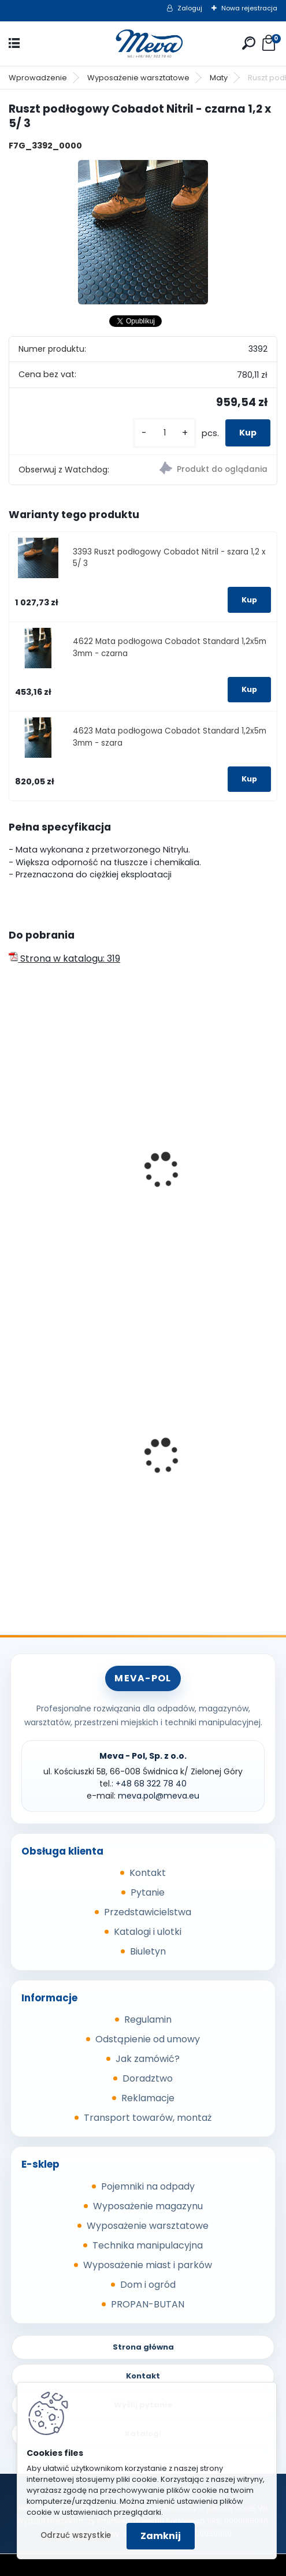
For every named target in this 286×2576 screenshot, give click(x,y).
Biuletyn (148, 1951)
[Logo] (143, 43)
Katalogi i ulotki (147, 1931)
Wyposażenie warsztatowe (138, 77)
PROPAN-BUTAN (147, 2304)
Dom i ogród (148, 2284)
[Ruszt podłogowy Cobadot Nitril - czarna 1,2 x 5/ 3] (143, 232)
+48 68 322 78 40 (151, 1783)
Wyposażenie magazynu (148, 2206)
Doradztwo (147, 2078)
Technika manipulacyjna (147, 2245)
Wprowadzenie (38, 77)
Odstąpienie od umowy (147, 2039)
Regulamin (148, 2019)
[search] (248, 43)
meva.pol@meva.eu (158, 1795)
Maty (219, 77)
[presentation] (13, 1155)
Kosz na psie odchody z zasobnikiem (208, 1455)
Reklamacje (147, 2098)
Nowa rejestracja (249, 8)
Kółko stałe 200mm (60, 1452)
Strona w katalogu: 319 (64, 958)
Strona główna (143, 2347)
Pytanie (148, 1892)
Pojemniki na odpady (148, 2186)
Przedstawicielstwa (147, 1912)
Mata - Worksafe (55, 1164)
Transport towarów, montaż (147, 2117)
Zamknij (160, 2536)
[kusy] (164, 433)
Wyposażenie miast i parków (147, 2265)
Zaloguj (189, 8)
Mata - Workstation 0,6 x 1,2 (211, 1169)
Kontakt (147, 1872)
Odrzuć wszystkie (75, 2535)
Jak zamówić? (148, 2058)
